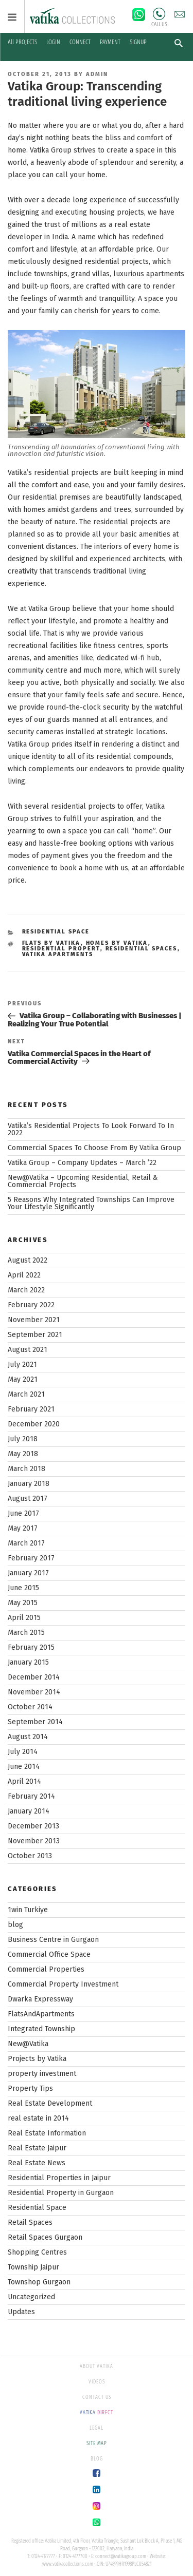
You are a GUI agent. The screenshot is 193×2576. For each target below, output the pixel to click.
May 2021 (23, 1379)
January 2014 (28, 1811)
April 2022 (24, 1275)
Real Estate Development (50, 2103)
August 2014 (28, 1736)
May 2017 (23, 1528)
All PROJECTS (22, 42)
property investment (42, 2073)
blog (15, 1924)
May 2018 (23, 1453)
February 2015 (31, 1647)
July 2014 (23, 1751)
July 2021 (22, 1364)
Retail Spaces (30, 2222)
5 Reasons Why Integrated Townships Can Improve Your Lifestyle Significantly (91, 1203)
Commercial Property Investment (63, 1984)
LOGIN (53, 42)
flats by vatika (51, 943)
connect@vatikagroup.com (120, 2556)
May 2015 (23, 1602)
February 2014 (31, 1796)
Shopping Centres (37, 2252)
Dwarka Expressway (40, 1999)
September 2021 (35, 1334)
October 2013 (30, 1856)
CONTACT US (96, 2397)
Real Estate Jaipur (37, 2148)
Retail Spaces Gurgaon (45, 2237)
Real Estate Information (47, 2133)
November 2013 (34, 1841)
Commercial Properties (46, 1969)
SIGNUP (138, 42)
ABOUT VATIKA (96, 2366)
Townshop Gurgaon (39, 2282)
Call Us (159, 14)
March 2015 (26, 1632)
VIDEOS (97, 2382)
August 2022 (27, 1260)
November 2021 (34, 1319)
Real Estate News (36, 2163)
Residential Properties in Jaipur (59, 2177)
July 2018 (23, 1439)
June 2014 (24, 1766)
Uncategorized (31, 2297)
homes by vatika (117, 943)
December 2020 (34, 1424)
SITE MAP (96, 2443)
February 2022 (31, 1305)
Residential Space (56, 931)
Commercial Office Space (49, 1954)
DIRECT (96, 2413)
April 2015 (24, 1617)
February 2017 (31, 1558)
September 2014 (35, 1722)
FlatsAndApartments (41, 2014)
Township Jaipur (33, 2267)
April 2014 (24, 1781)
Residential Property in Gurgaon (61, 2192)
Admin (97, 74)
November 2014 (34, 1692)
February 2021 (31, 1409)
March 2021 (26, 1394)
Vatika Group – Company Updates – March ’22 (82, 1162)
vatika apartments (58, 954)
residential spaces (142, 948)
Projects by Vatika (37, 2058)
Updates (21, 2311)
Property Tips (30, 2088)
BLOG (97, 2459)
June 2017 (23, 1513)
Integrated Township (41, 2029)
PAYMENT (110, 42)
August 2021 (27, 1349)
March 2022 (26, 1290)
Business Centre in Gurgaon (53, 1939)
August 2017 (27, 1498)
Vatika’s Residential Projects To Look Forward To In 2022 (91, 1129)
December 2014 (34, 1677)
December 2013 (33, 1826)
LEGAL (96, 2428)
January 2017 (28, 1573)
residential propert (61, 948)
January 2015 (28, 1662)
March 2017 (26, 1543)
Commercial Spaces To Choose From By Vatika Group (94, 1147)
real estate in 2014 (38, 2118)
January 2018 (28, 1483)
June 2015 (23, 1587)
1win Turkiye (28, 1909)
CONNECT (80, 42)
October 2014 (30, 1707)
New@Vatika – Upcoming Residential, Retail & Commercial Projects (83, 1181)
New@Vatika (28, 2043)
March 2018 (26, 1468)
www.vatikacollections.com (67, 2564)
